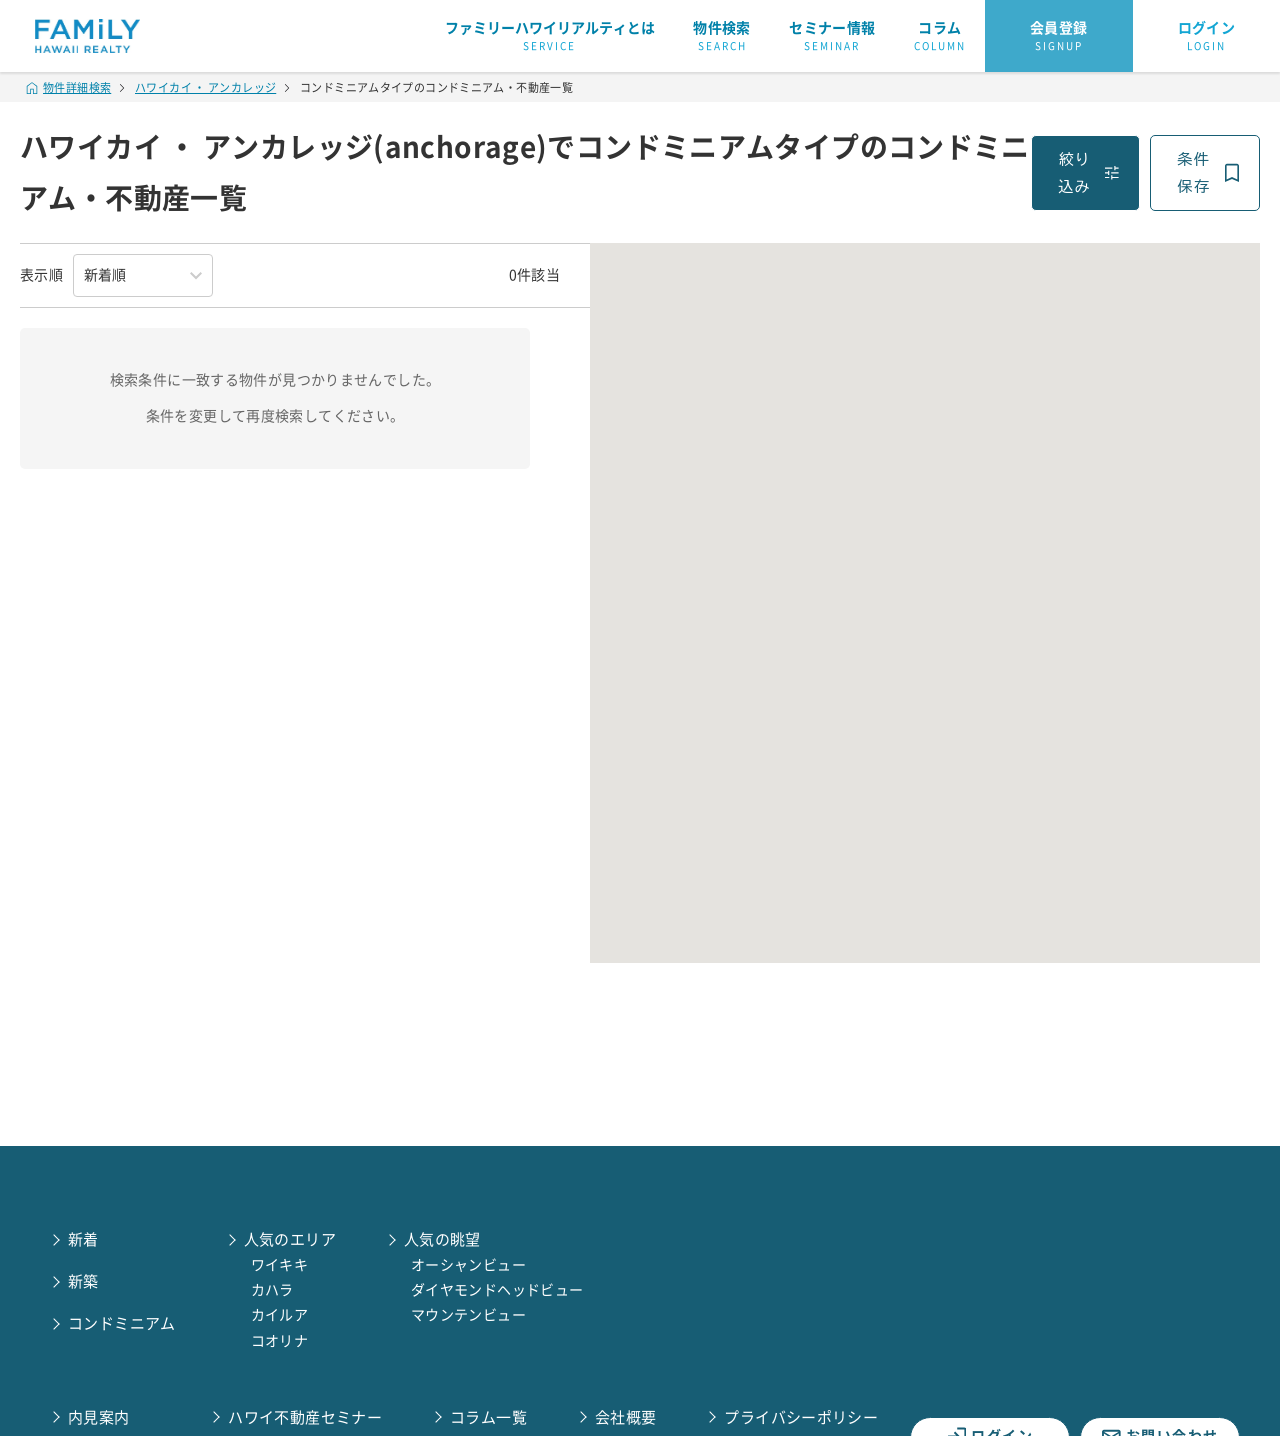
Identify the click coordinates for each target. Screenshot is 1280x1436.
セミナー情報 (832, 37)
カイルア (280, 1315)
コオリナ (280, 1341)
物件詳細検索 (69, 87)
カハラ (272, 1290)
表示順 (41, 275)
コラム (940, 37)
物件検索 (722, 37)
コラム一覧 (488, 1417)
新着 (83, 1239)
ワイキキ (280, 1265)
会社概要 (626, 1417)
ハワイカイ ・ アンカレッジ (205, 87)
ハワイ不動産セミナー (305, 1417)
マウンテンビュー (468, 1315)
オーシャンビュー (468, 1265)
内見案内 (99, 1417)
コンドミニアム (122, 1323)
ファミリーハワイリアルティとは (550, 37)
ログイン (1207, 37)
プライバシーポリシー (801, 1417)
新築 (83, 1281)
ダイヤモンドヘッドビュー (497, 1290)
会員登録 (1059, 37)
